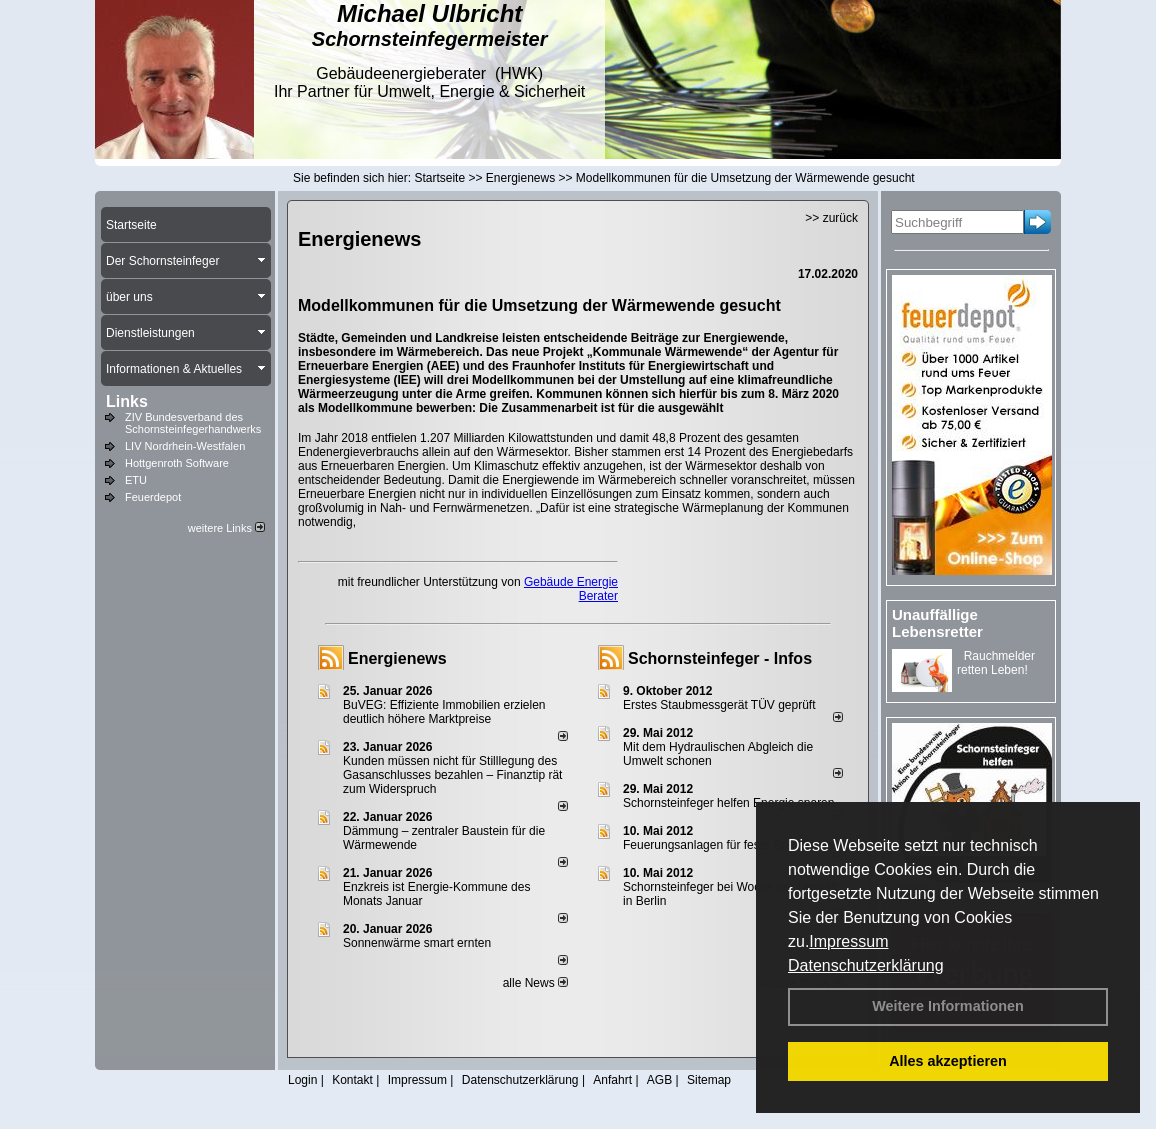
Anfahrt (612, 1080)
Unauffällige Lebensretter (937, 623)
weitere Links (226, 528)
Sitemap (709, 1080)
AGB (659, 1080)
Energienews (397, 658)
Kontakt (352, 1080)
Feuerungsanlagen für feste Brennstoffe (728, 845)
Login (302, 1080)
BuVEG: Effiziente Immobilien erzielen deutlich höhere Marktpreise (444, 712)
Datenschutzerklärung (866, 965)
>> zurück (831, 218)
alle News (535, 983)
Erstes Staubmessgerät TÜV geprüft (719, 705)
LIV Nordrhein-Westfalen (185, 446)
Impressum (848, 941)
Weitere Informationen (948, 1006)
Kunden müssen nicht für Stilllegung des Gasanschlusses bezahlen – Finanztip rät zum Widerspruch (452, 775)
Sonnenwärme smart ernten (417, 943)
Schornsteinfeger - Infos (720, 658)
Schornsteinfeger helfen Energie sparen (728, 803)
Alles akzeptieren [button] (948, 1061)
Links (127, 401)
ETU (136, 480)
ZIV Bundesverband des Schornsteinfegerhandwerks (193, 423)
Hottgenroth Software (177, 463)
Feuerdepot (153, 497)
